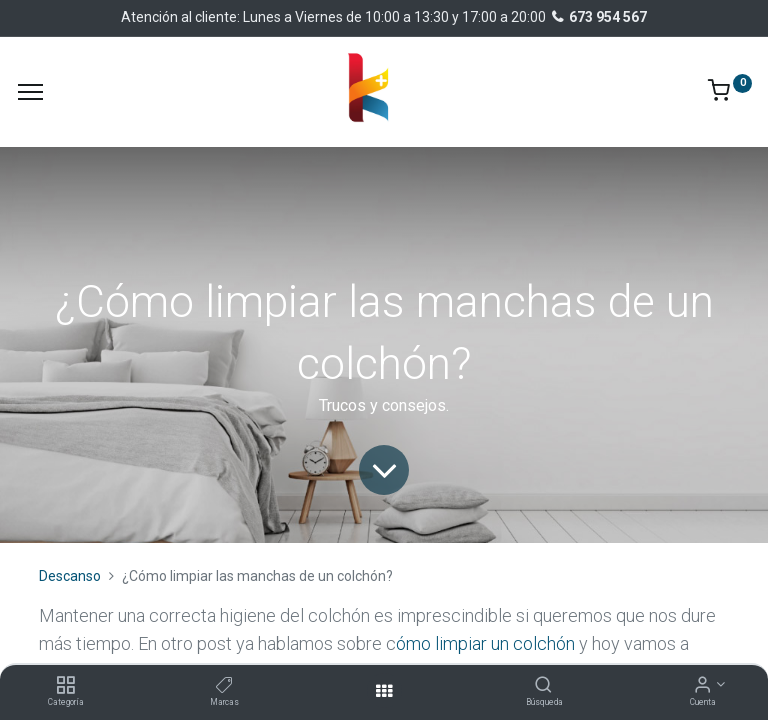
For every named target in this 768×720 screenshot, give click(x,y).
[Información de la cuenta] (702, 686)
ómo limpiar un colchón (485, 643)
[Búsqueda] (543, 686)
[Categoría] (65, 686)
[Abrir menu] (384, 691)
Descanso (70, 576)
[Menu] (30, 92)
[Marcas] (224, 686)
